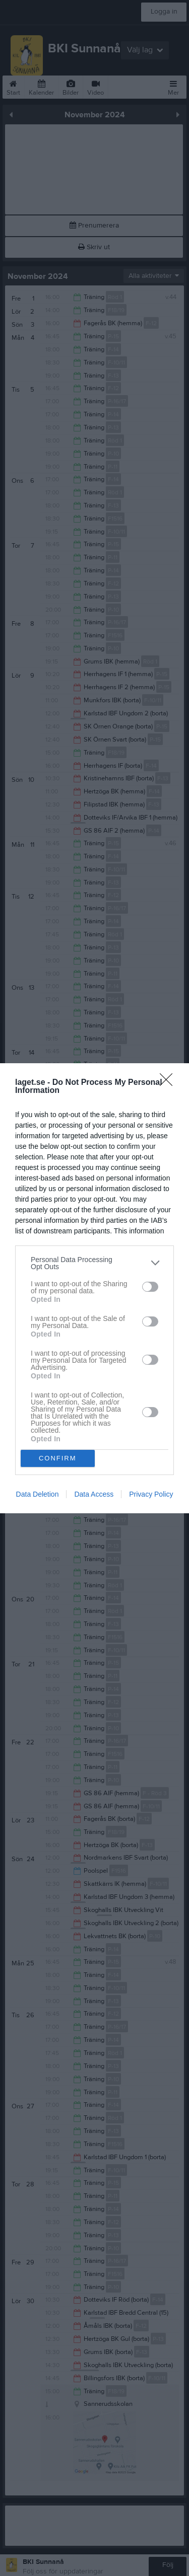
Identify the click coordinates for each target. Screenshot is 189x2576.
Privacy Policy (151, 1494)
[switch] (150, 1287)
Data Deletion (37, 1494)
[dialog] (94, 1288)
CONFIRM (58, 1458)
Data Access (93, 1494)
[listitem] (94, 1263)
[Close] (169, 1082)
